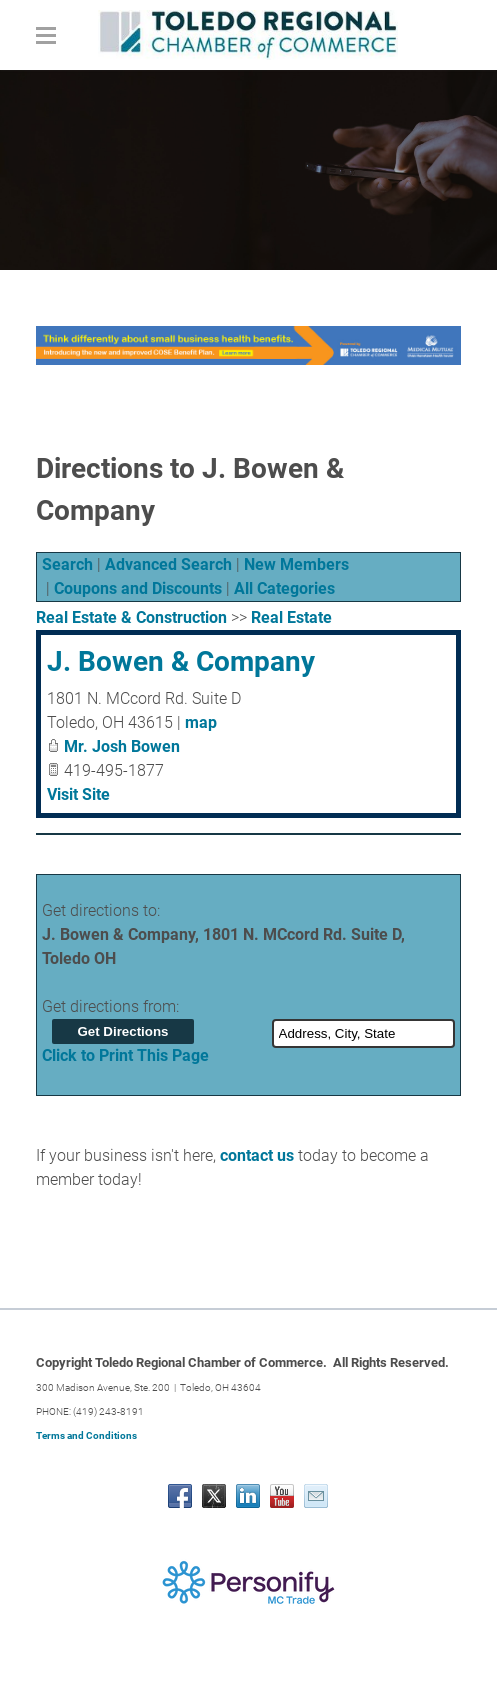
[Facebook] (180, 1496)
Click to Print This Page (125, 1055)
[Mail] (316, 1496)
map (201, 722)
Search (67, 564)
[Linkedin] (248, 1496)
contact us (257, 1155)
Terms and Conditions (86, 1435)
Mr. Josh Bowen (122, 746)
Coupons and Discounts (138, 588)
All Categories (284, 588)
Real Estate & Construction (131, 617)
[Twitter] (214, 1496)
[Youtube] (282, 1496)
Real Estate (291, 617)
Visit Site (78, 794)
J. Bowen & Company (181, 661)
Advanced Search (168, 564)
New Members (296, 564)
